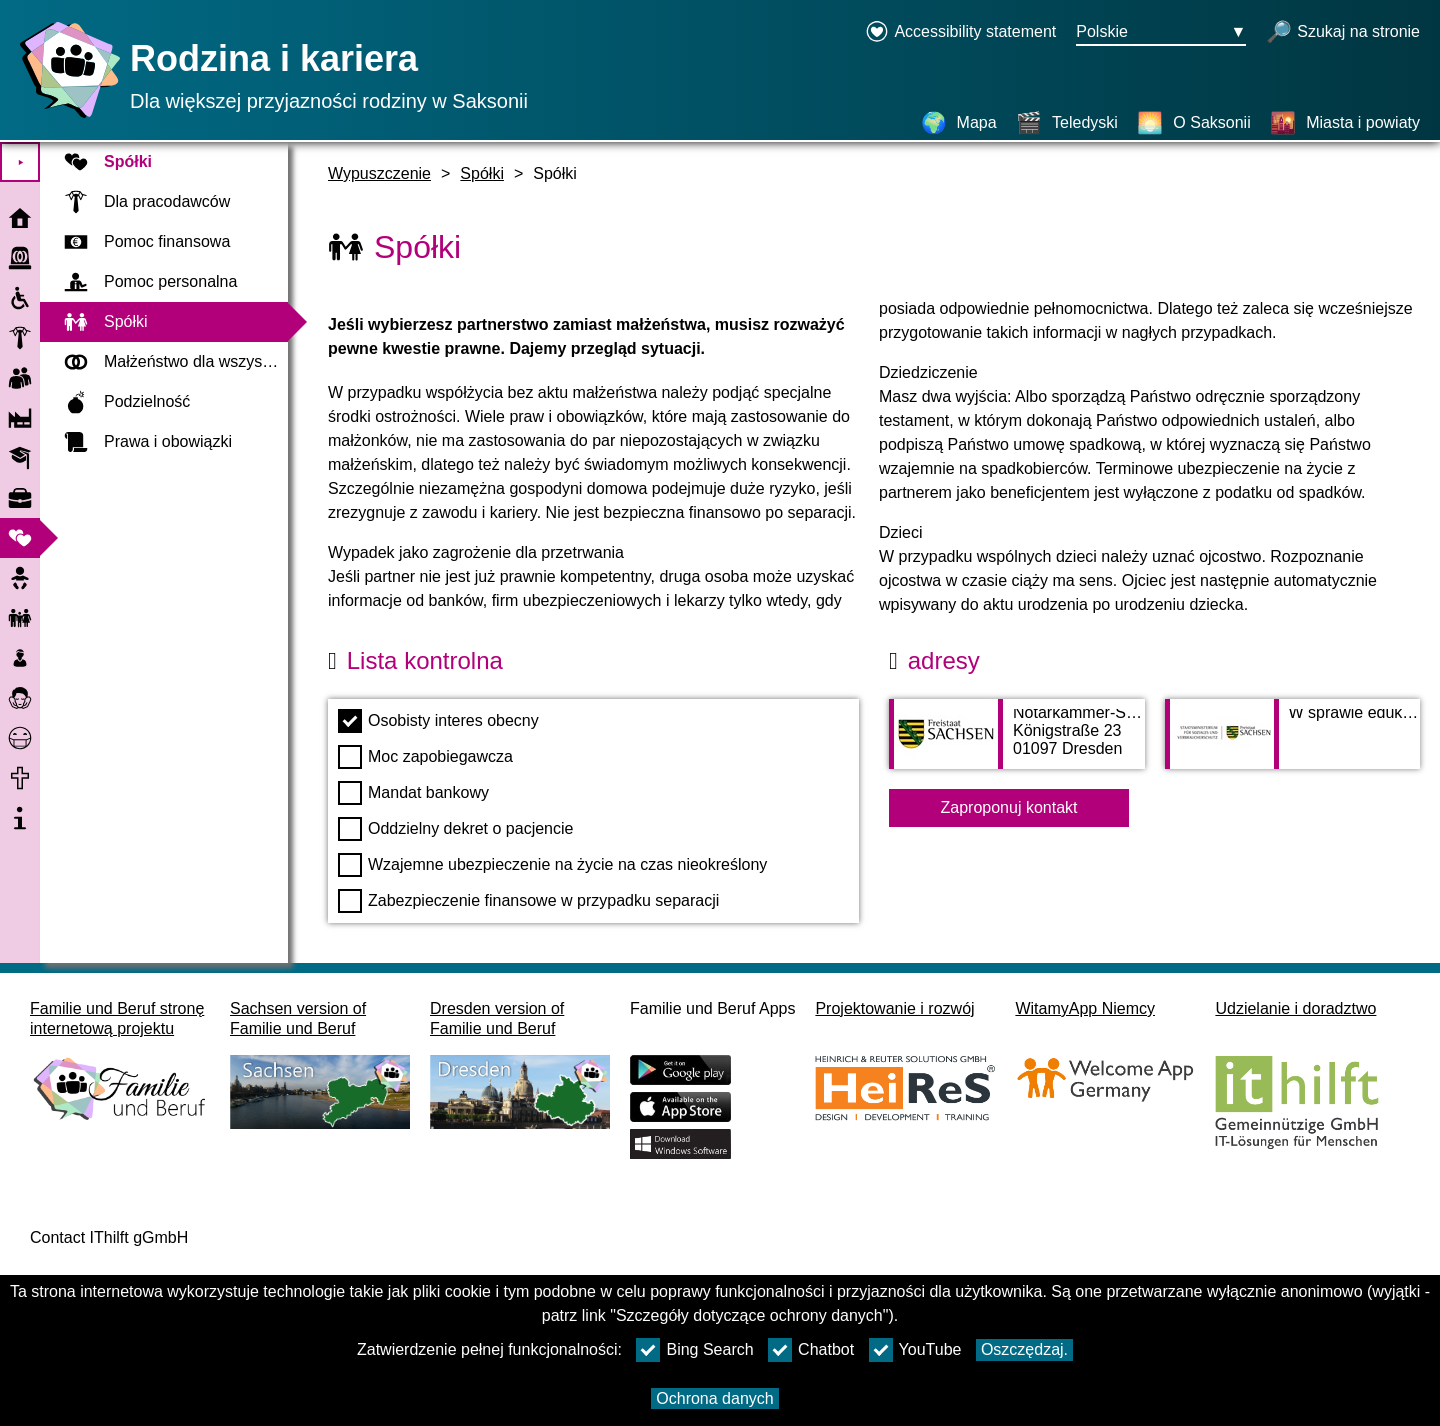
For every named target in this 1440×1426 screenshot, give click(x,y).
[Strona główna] (65, 117)
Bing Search (694, 1350)
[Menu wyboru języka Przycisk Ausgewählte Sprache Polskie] (1161, 33)
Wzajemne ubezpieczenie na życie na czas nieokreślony (552, 865)
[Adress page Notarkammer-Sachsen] (1017, 744)
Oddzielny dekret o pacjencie (455, 829)
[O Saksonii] (1193, 123)
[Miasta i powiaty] (1345, 123)
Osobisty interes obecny (438, 721)
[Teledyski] (1067, 123)
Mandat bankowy (413, 793)
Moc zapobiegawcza (425, 757)
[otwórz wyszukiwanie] (1343, 33)
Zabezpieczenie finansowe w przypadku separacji (528, 901)
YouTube (915, 1350)
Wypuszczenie (379, 173)
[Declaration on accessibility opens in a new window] (960, 33)
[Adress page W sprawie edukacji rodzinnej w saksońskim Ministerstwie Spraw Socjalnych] (1293, 744)
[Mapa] (959, 123)
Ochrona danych (714, 1398)
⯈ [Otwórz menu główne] (20, 162)
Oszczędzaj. (1024, 1349)
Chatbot (811, 1350)
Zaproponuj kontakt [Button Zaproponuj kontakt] (1009, 807)
